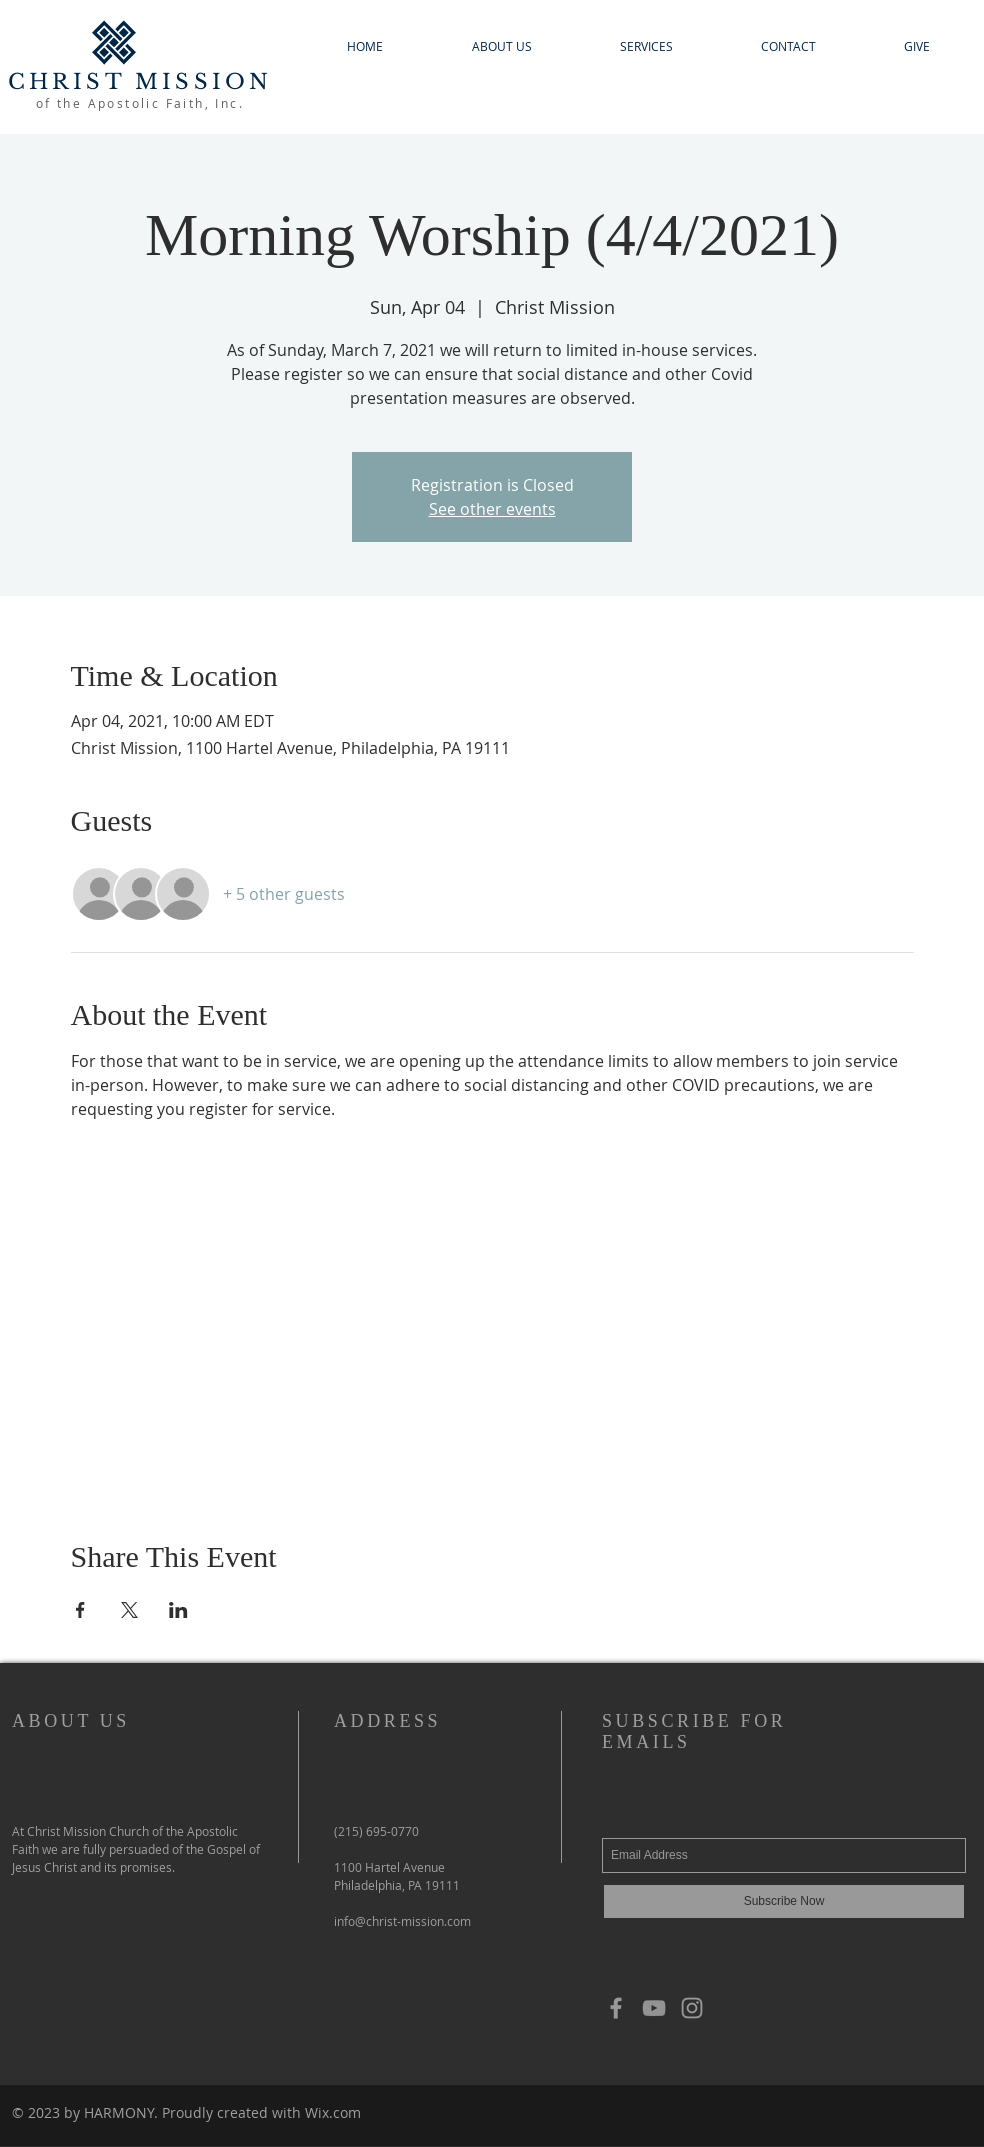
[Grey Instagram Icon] (692, 2008)
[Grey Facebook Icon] (616, 2008)
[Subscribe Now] (784, 1901)
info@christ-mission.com (402, 1921)
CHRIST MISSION (140, 82)
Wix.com (333, 2112)
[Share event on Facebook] (80, 1610)
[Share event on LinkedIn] (178, 1610)
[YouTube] (654, 2008)
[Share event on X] (129, 1610)
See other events (492, 509)
